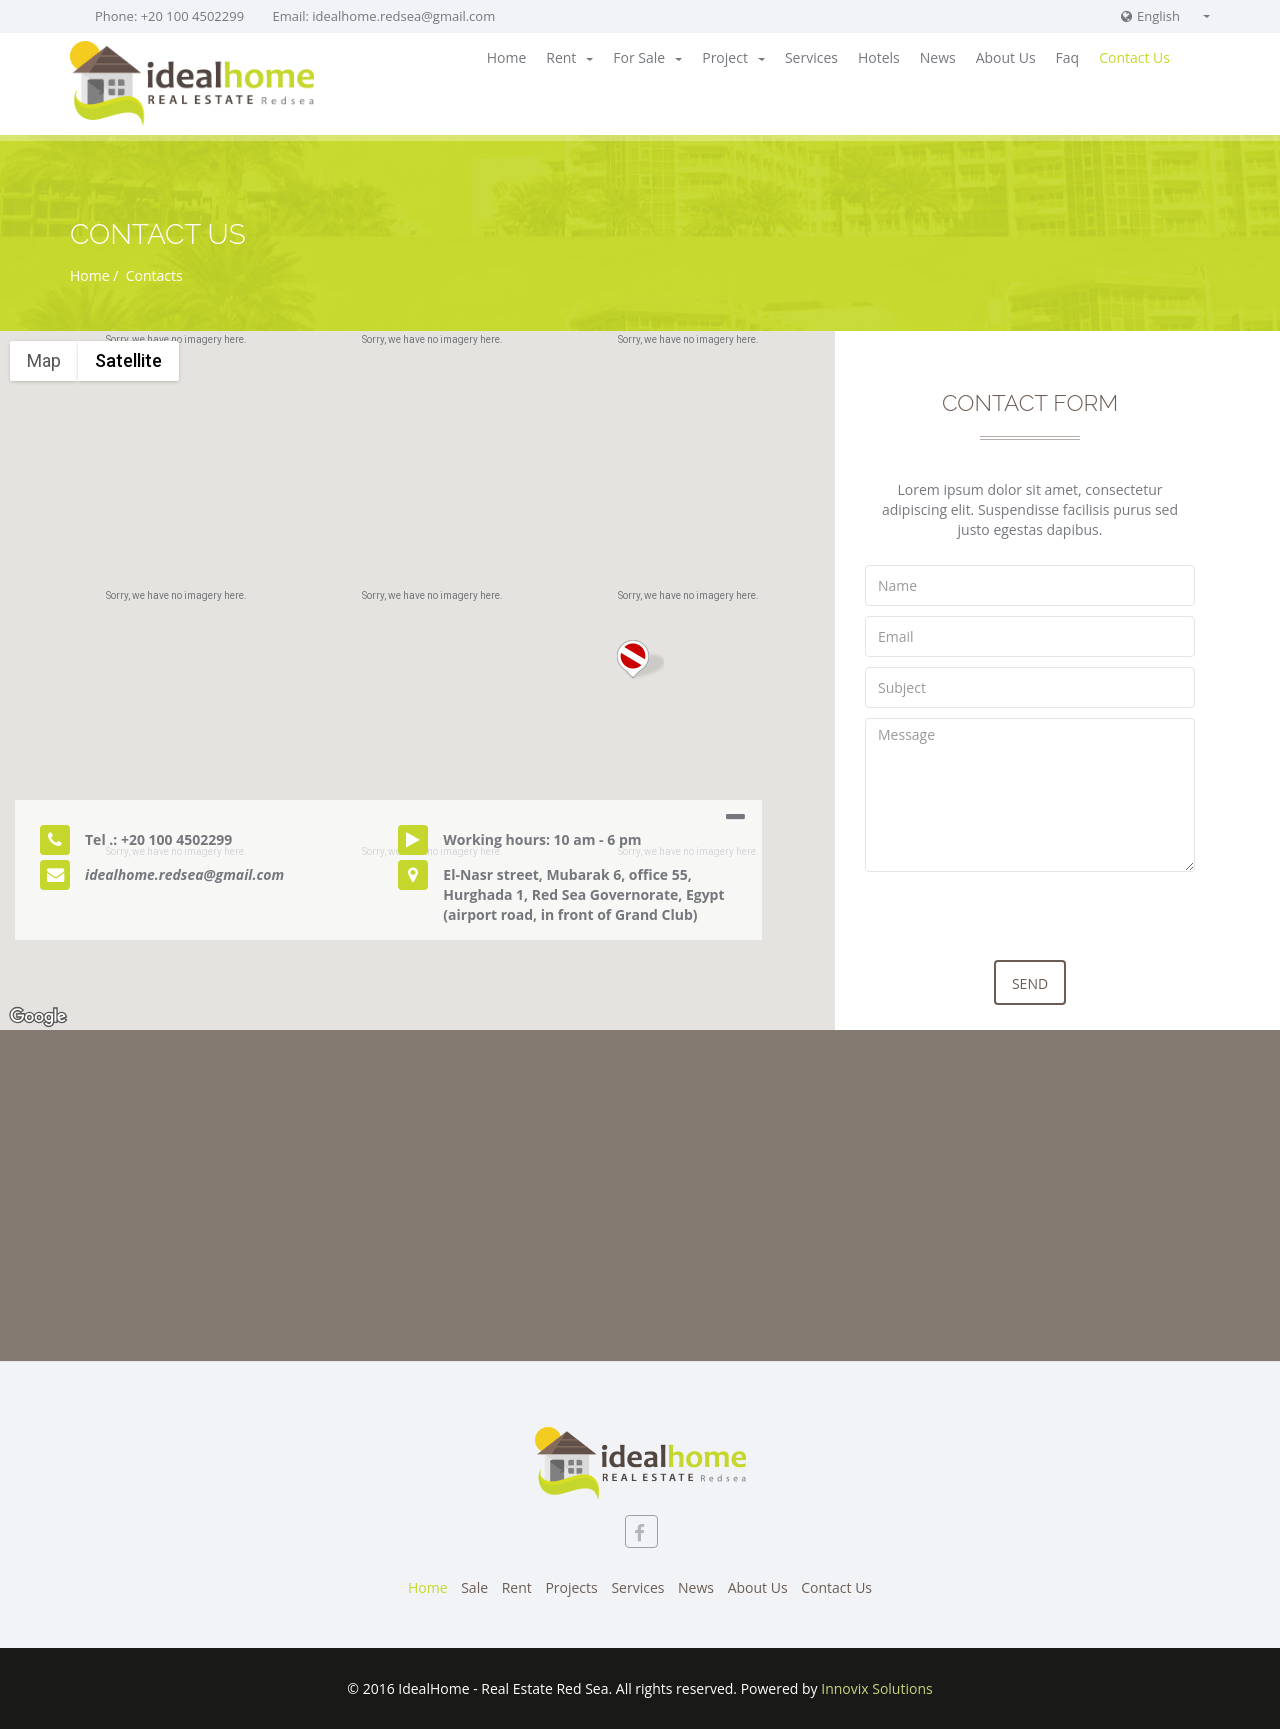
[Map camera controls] (1250, 914)
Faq (1068, 57)
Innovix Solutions (876, 1688)
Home (507, 57)
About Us (1006, 57)
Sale (474, 1587)
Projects (571, 1587)
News (938, 57)
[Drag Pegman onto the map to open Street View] (1250, 986)
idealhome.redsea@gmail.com (403, 16)
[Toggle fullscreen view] (1250, 361)
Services (811, 57)
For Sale (647, 57)
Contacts (152, 275)
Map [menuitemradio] (44, 360)
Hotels (879, 57)
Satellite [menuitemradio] (128, 360)
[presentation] (1017, 921)
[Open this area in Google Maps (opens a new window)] (38, 1017)
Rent (569, 57)
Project (733, 57)
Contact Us (1134, 57)
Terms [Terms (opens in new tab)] (1259, 1022)
